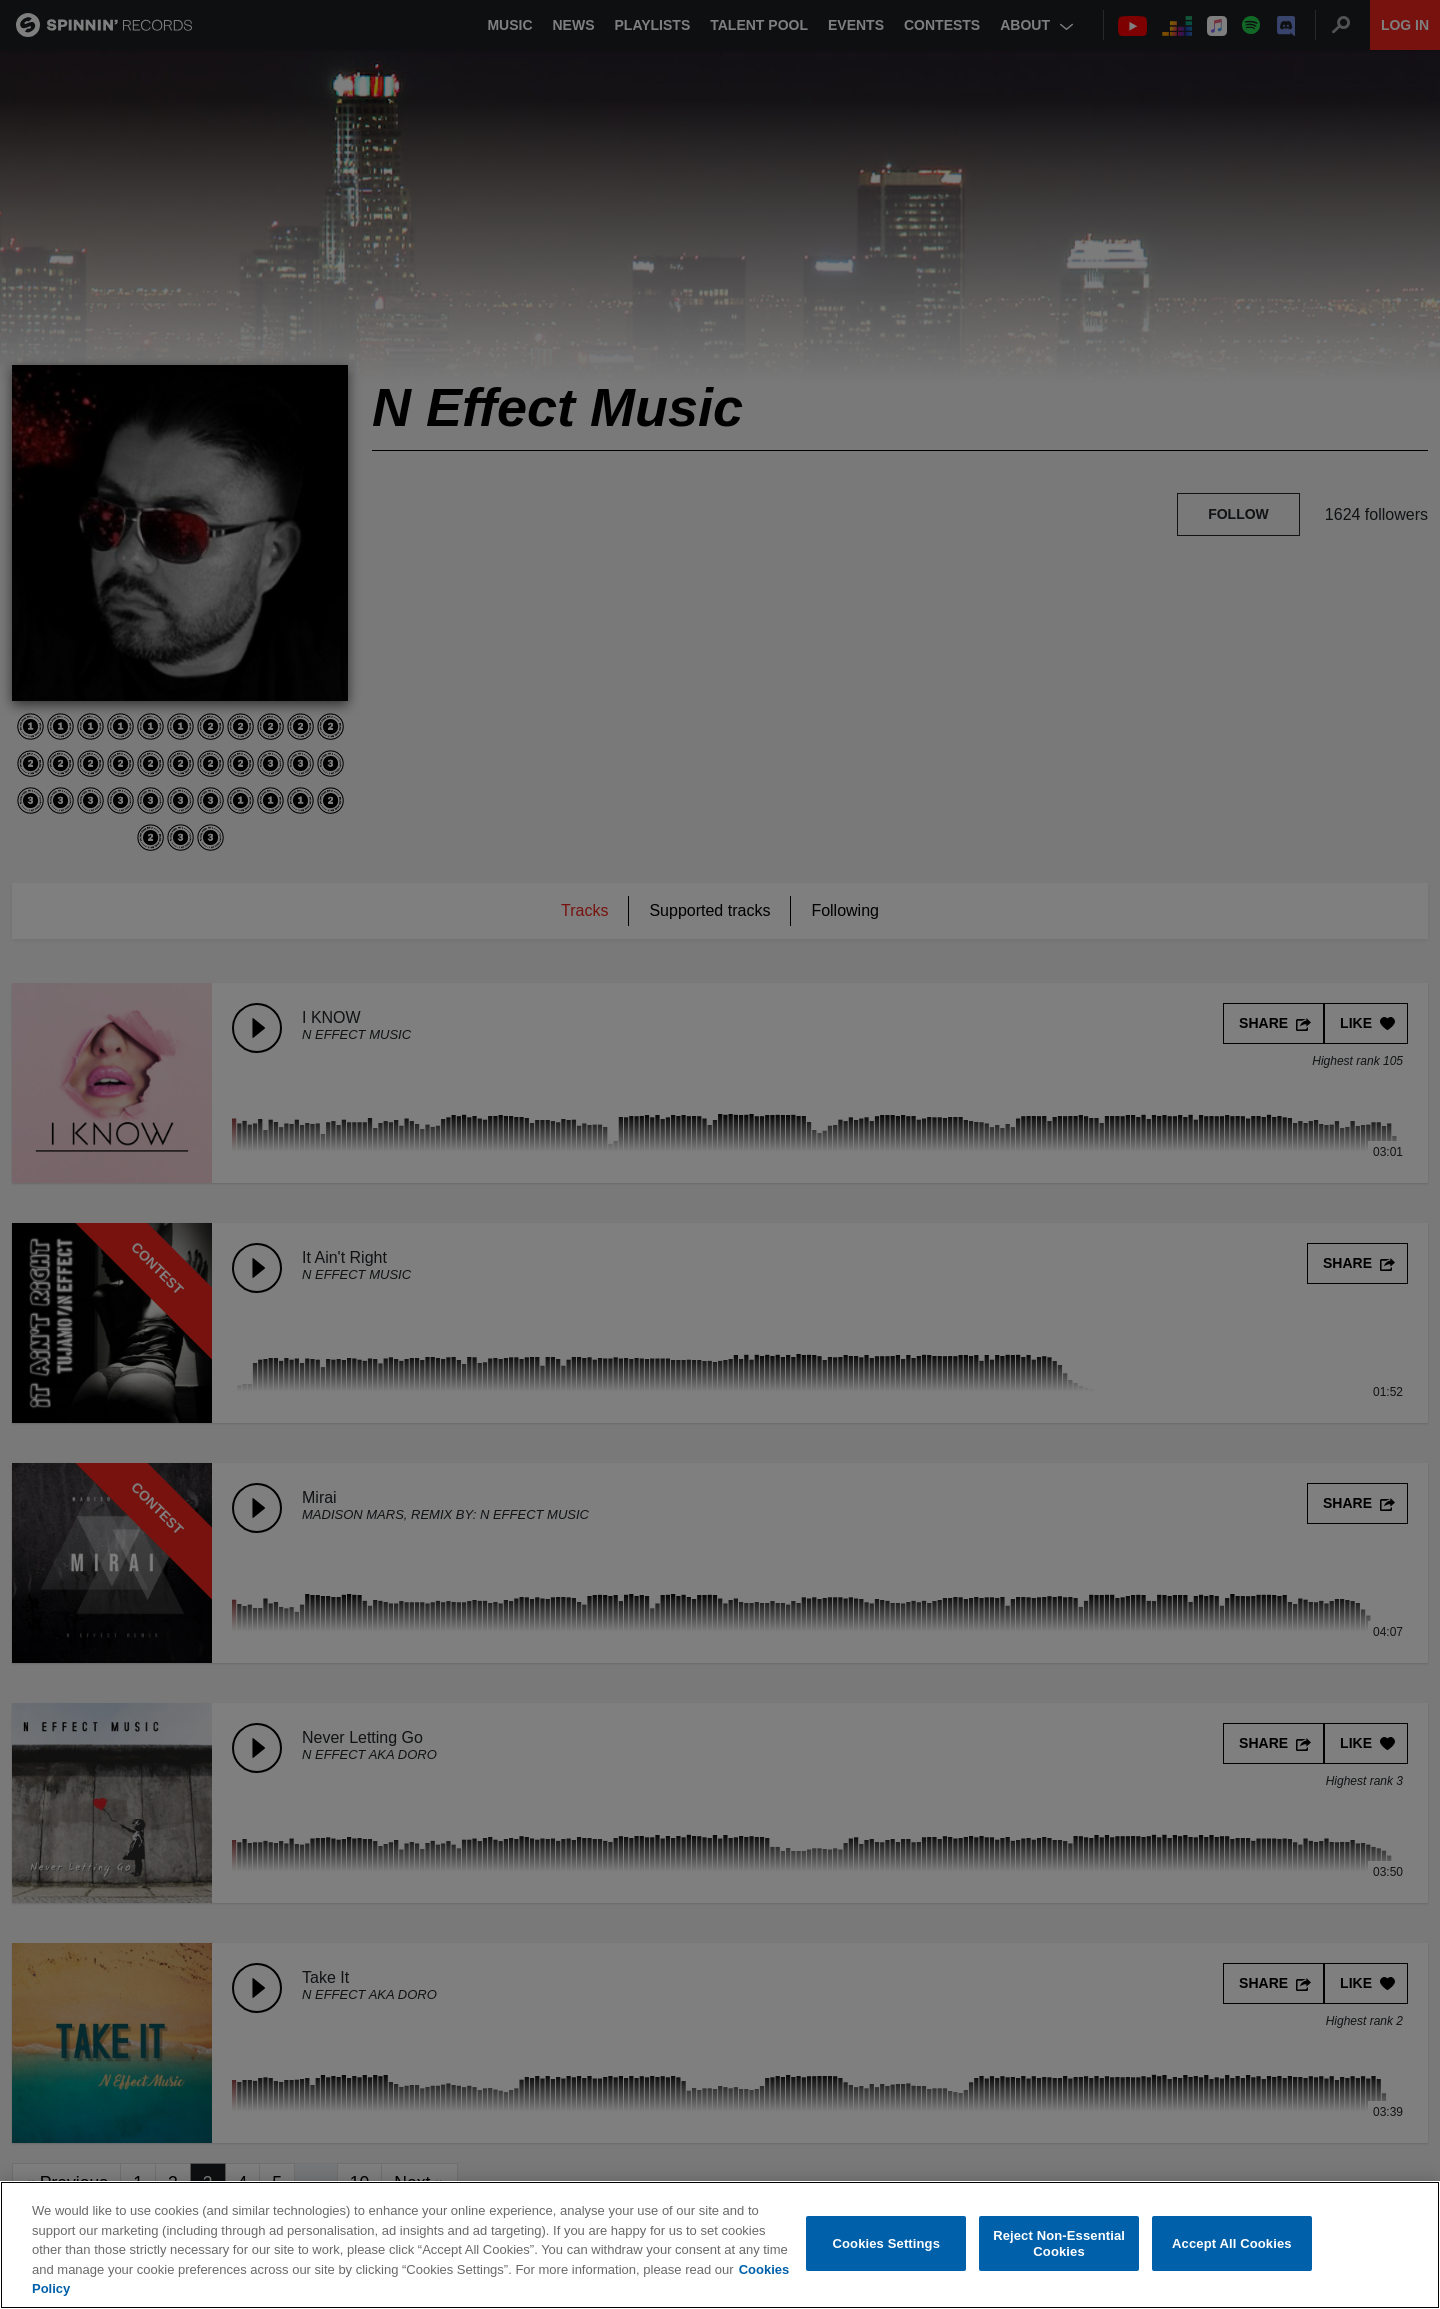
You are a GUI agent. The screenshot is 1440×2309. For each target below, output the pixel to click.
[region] (720, 2245)
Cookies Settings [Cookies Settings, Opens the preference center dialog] (887, 2243)
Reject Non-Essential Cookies (1059, 2243)
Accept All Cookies (1232, 2243)
